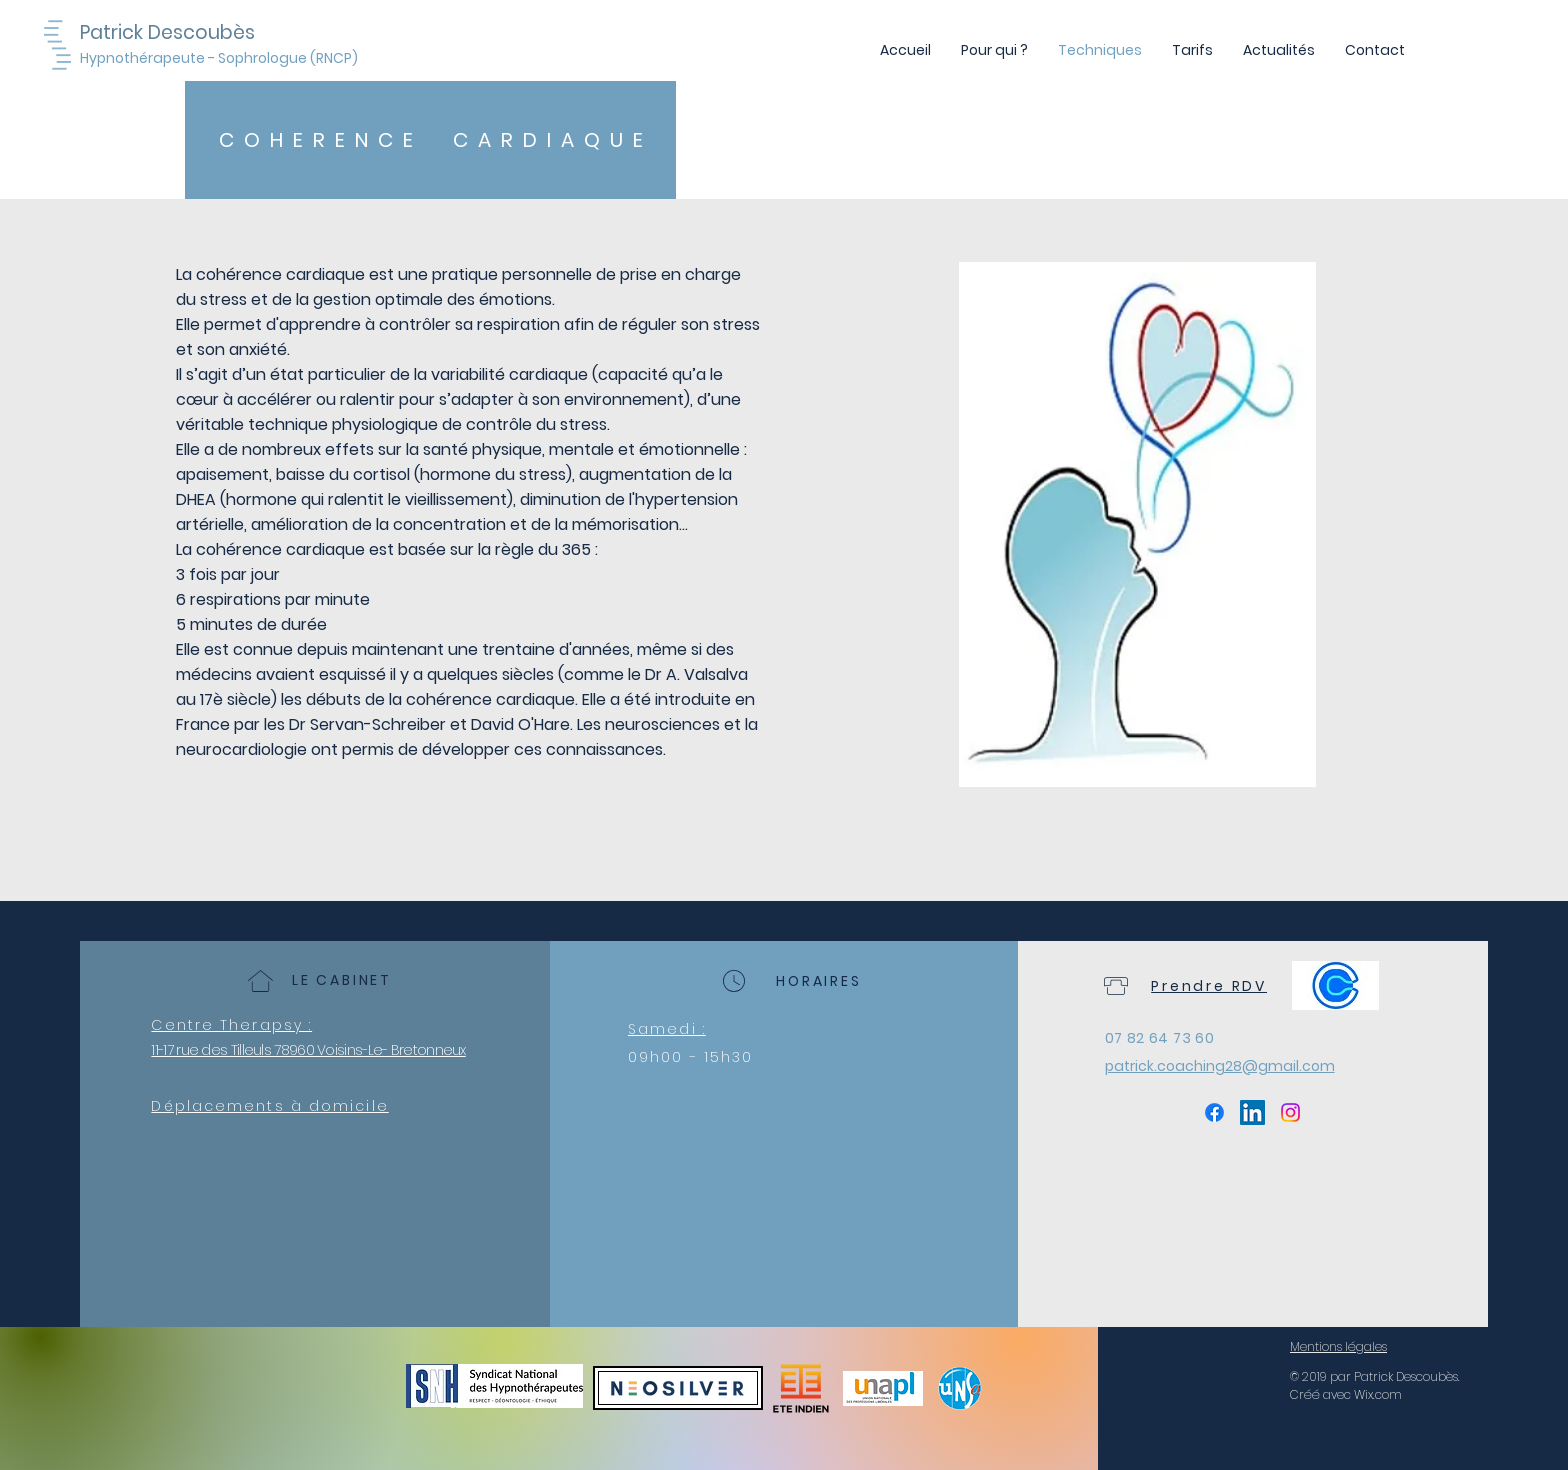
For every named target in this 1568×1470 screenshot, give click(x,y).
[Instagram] (1290, 1112)
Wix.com (1378, 1394)
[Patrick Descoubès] (190, 33)
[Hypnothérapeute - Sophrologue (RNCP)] (222, 58)
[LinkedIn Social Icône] (1252, 1112)
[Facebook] (1214, 1112)
